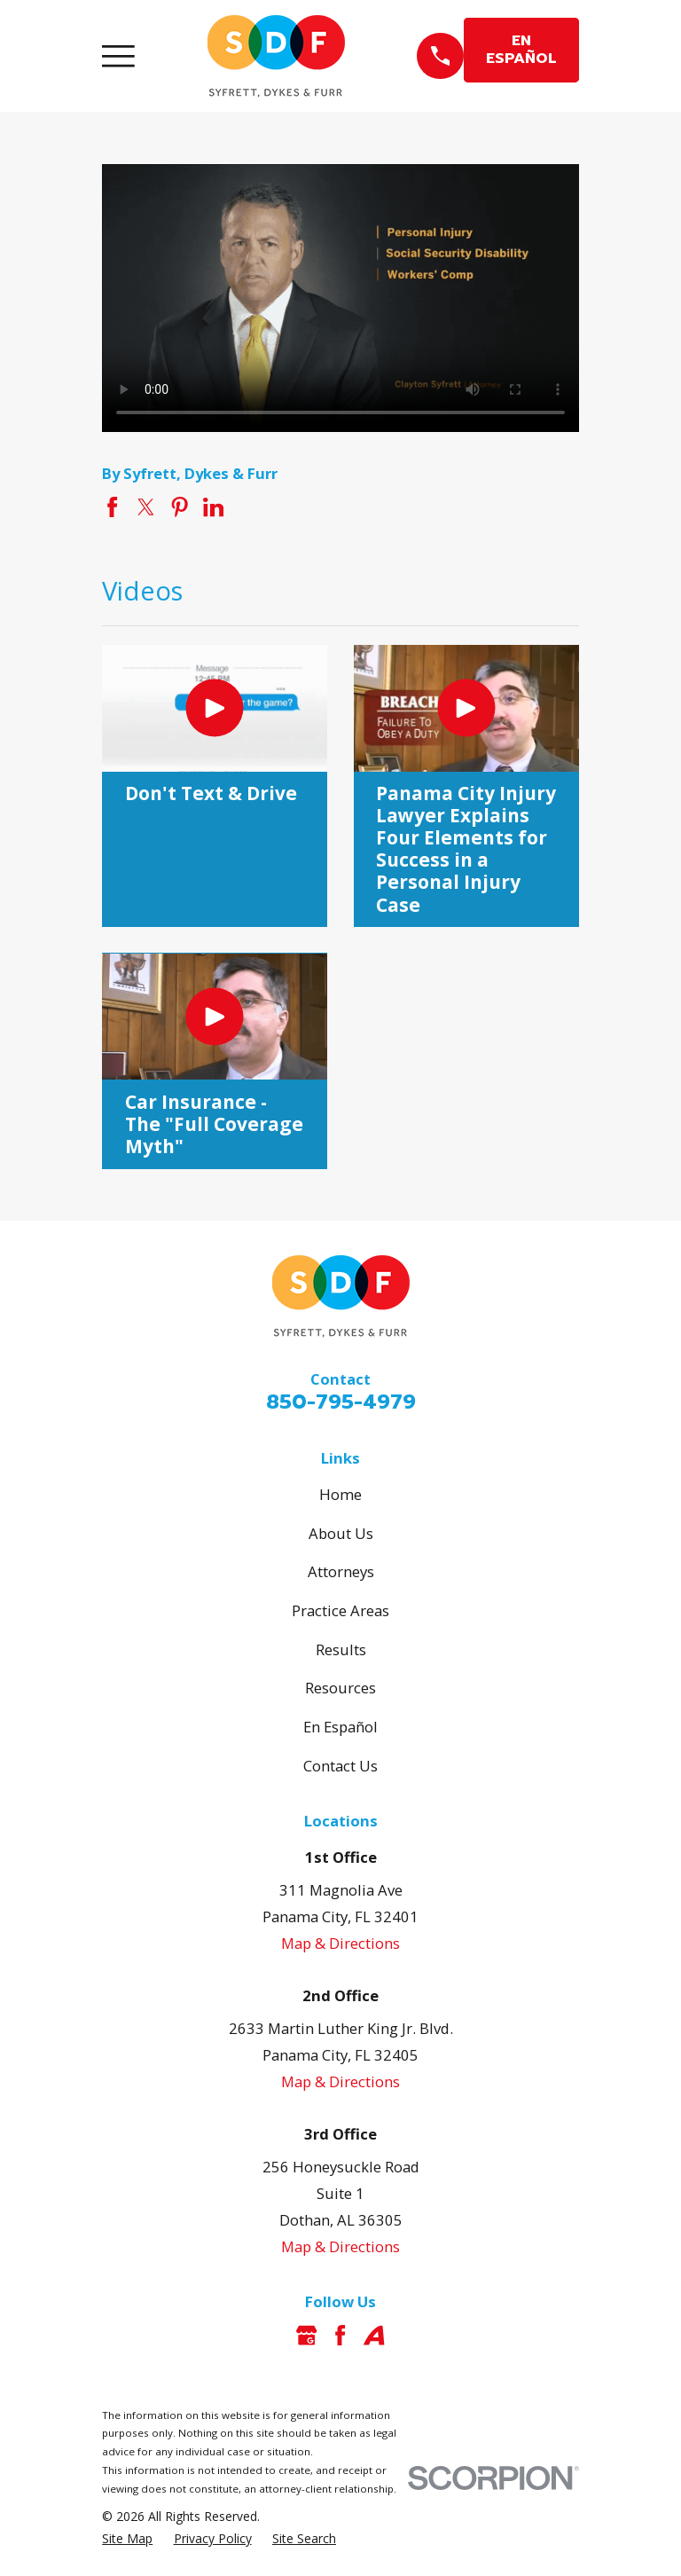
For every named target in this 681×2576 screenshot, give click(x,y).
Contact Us (340, 1765)
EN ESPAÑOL (521, 49)
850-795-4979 (341, 1402)
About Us (341, 1533)
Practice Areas (340, 1610)
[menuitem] (127, 2538)
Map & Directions (340, 1943)
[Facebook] (340, 2335)
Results (341, 1649)
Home (340, 1494)
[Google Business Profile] (306, 2335)
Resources (340, 1687)
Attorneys (341, 1571)
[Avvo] (374, 2335)
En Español (340, 1726)
